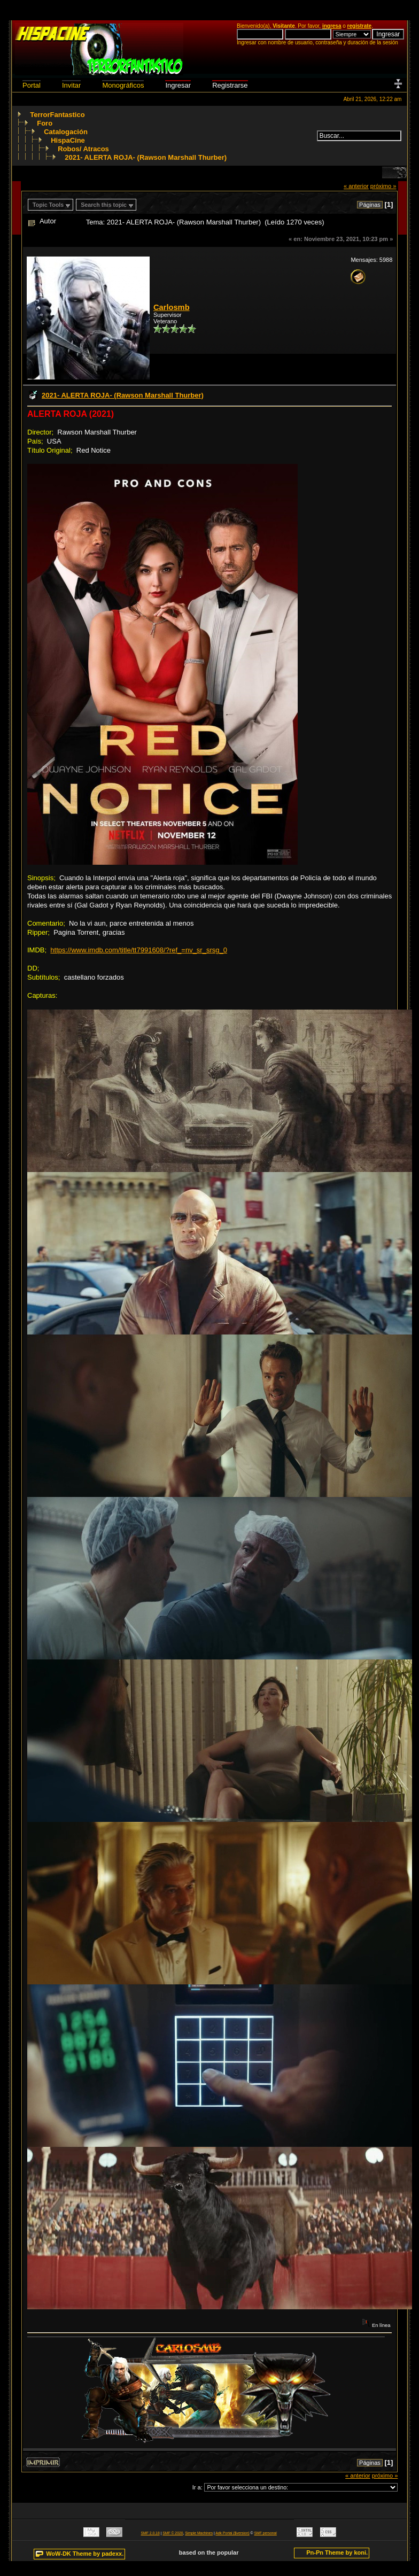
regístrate (359, 26)
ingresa (332, 26)
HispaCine (68, 140)
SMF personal (265, 2533)
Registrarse (229, 85)
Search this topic (104, 204)
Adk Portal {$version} (232, 2533)
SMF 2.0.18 (150, 2533)
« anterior (356, 186)
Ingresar (178, 85)
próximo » (383, 186)
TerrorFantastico (57, 115)
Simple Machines (199, 2533)
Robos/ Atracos (83, 149)
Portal (31, 85)
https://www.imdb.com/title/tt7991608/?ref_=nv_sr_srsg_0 (138, 950)
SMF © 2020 (172, 2533)
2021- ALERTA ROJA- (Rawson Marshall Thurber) (146, 157)
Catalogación (66, 132)
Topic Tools (48, 204)
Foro (44, 123)
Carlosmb (171, 307)
